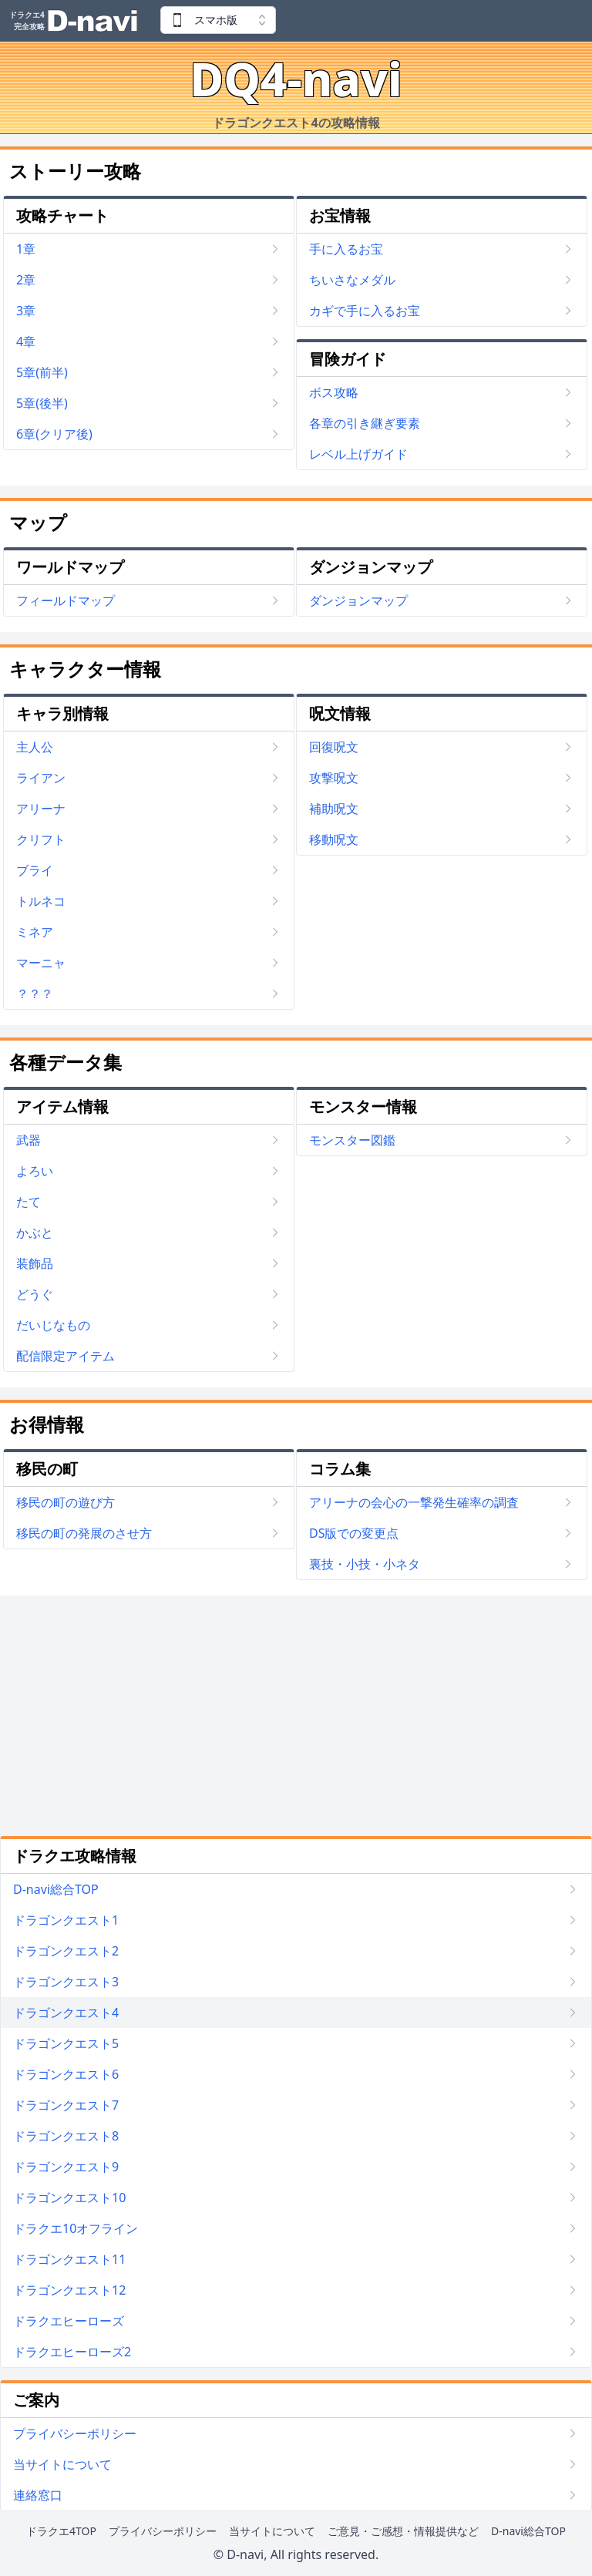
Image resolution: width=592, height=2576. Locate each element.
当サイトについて (272, 2531)
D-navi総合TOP (528, 2531)
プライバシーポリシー (163, 2531)
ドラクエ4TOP (61, 2531)
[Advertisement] (296, 1716)
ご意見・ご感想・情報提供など (403, 2531)
